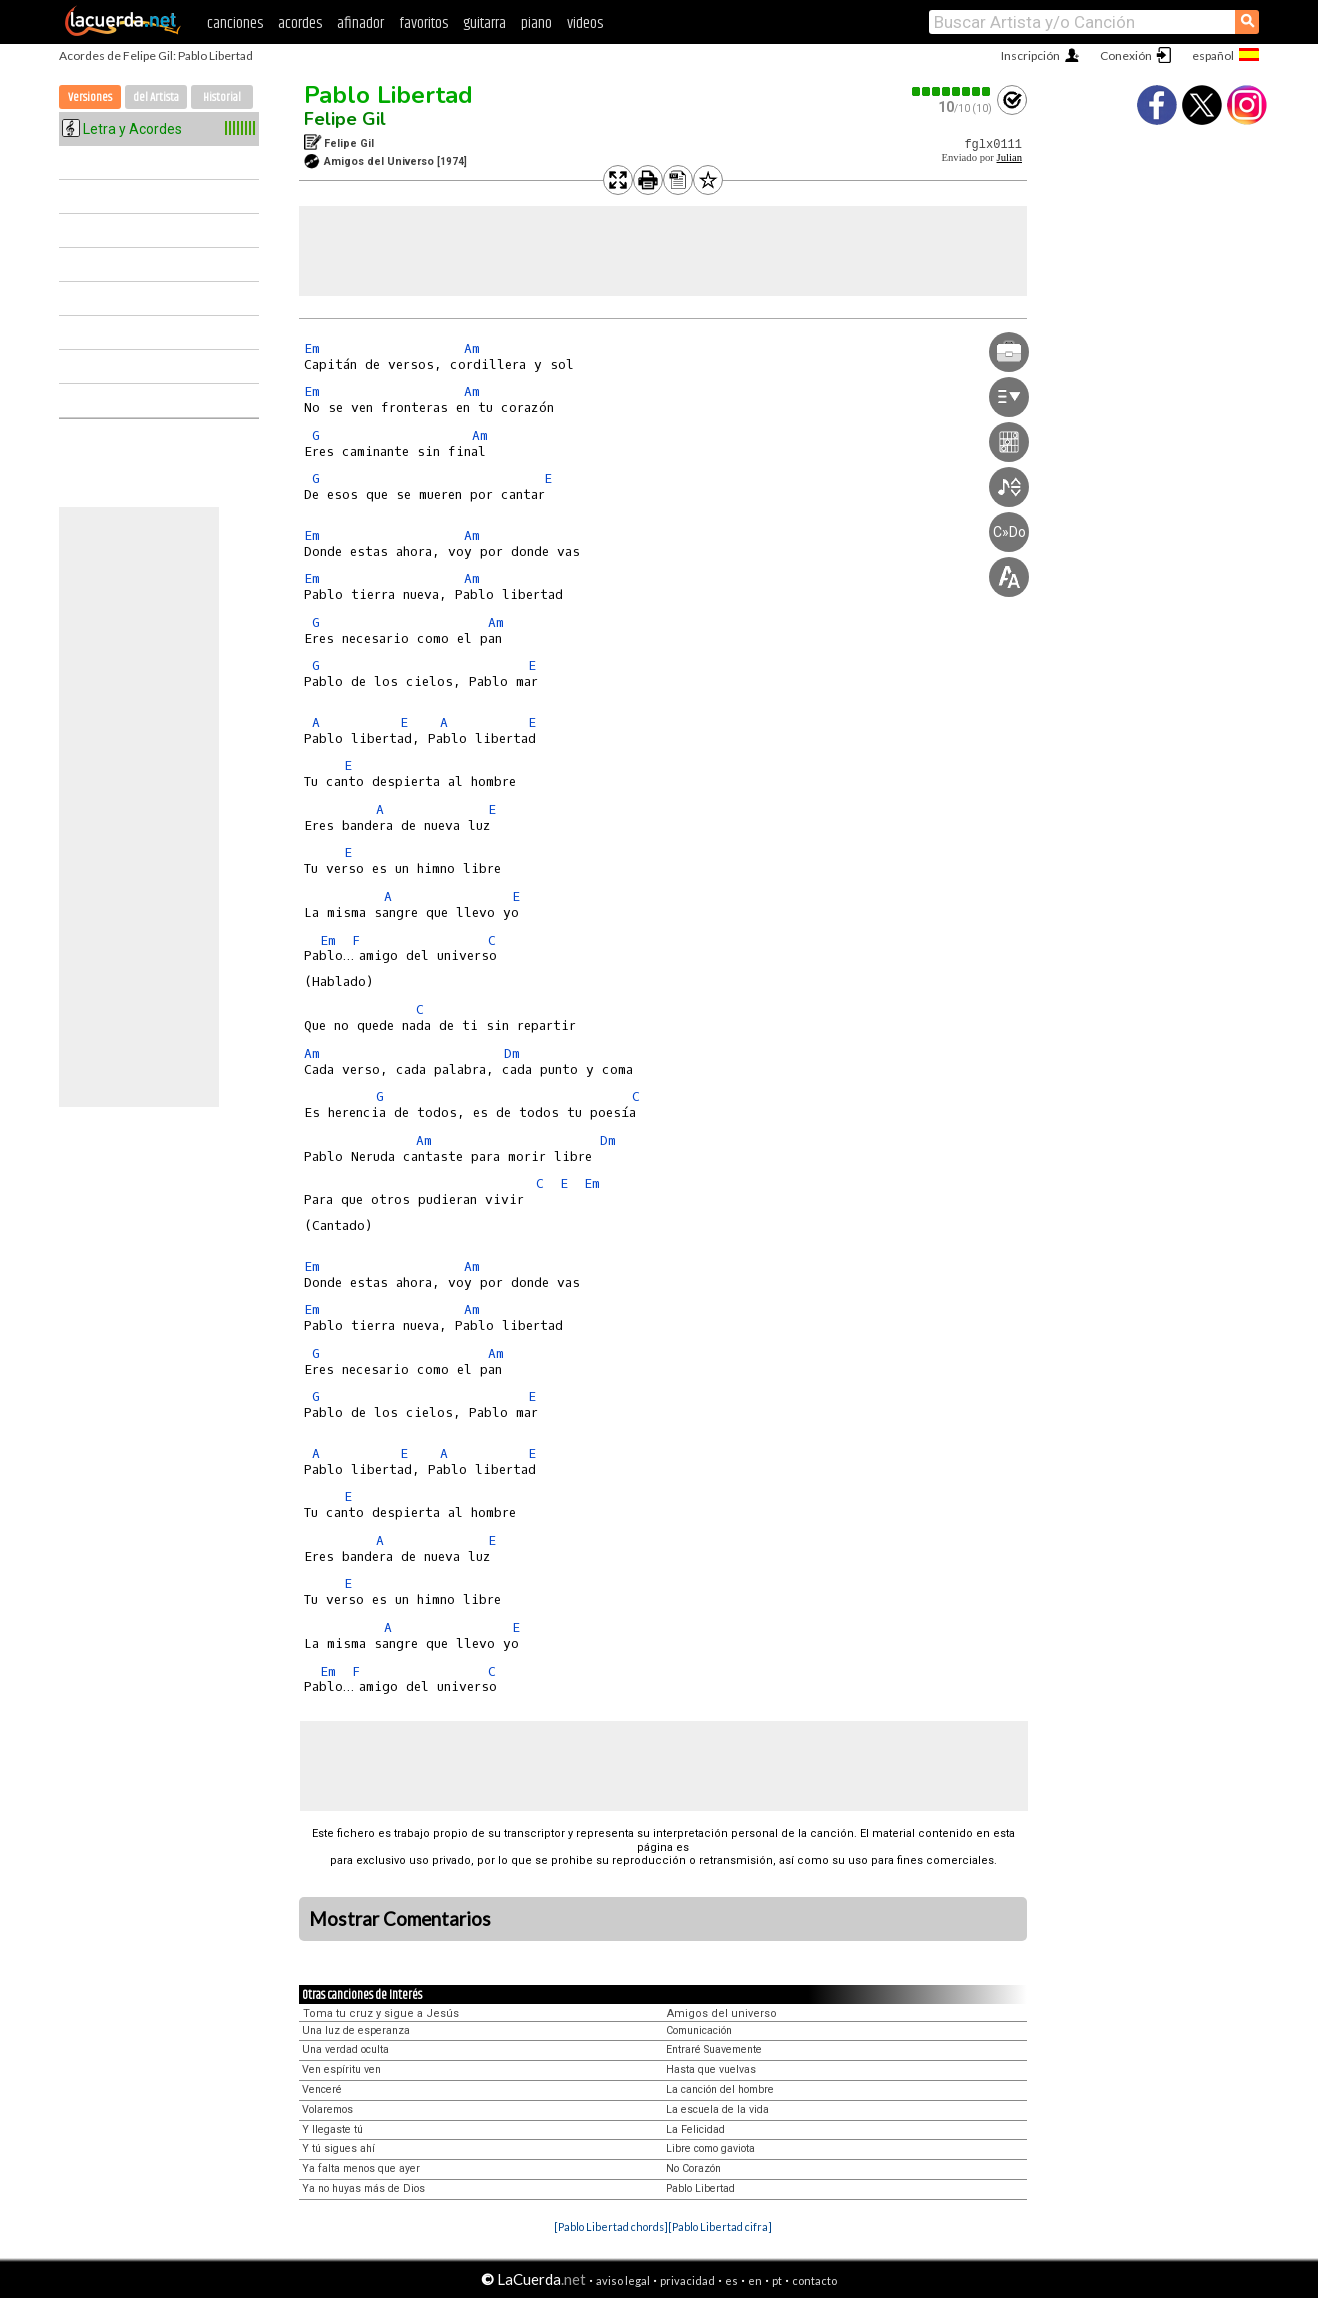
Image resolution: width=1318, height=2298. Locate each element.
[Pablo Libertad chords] (611, 2226)
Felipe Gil (345, 119)
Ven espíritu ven (341, 2069)
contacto (814, 2280)
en (755, 2280)
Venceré (322, 2089)
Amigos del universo (722, 2013)
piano (536, 23)
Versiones (90, 97)
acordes (300, 23)
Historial (222, 97)
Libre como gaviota (710, 2148)
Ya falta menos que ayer (361, 2168)
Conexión (1126, 55)
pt (777, 2280)
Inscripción (1030, 55)
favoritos (423, 23)
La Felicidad (695, 2129)
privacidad (687, 2280)
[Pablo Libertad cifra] (720, 2226)
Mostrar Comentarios (400, 1919)
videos (585, 23)
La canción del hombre (720, 2089)
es (731, 2280)
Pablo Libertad (388, 95)
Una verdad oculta (345, 2049)
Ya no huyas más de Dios (363, 2188)
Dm (512, 1053)
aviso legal (623, 2280)
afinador (360, 23)
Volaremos (327, 2109)
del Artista (156, 97)
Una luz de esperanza (356, 2030)
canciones (235, 23)
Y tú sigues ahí (338, 2148)
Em (312, 348)
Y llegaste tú (332, 2129)
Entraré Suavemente (714, 2049)
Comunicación (699, 2030)
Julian (1009, 157)
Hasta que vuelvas (711, 2069)
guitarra (484, 23)
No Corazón (693, 2168)
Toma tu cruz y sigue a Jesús (381, 2013)
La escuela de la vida (717, 2109)
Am (472, 348)
